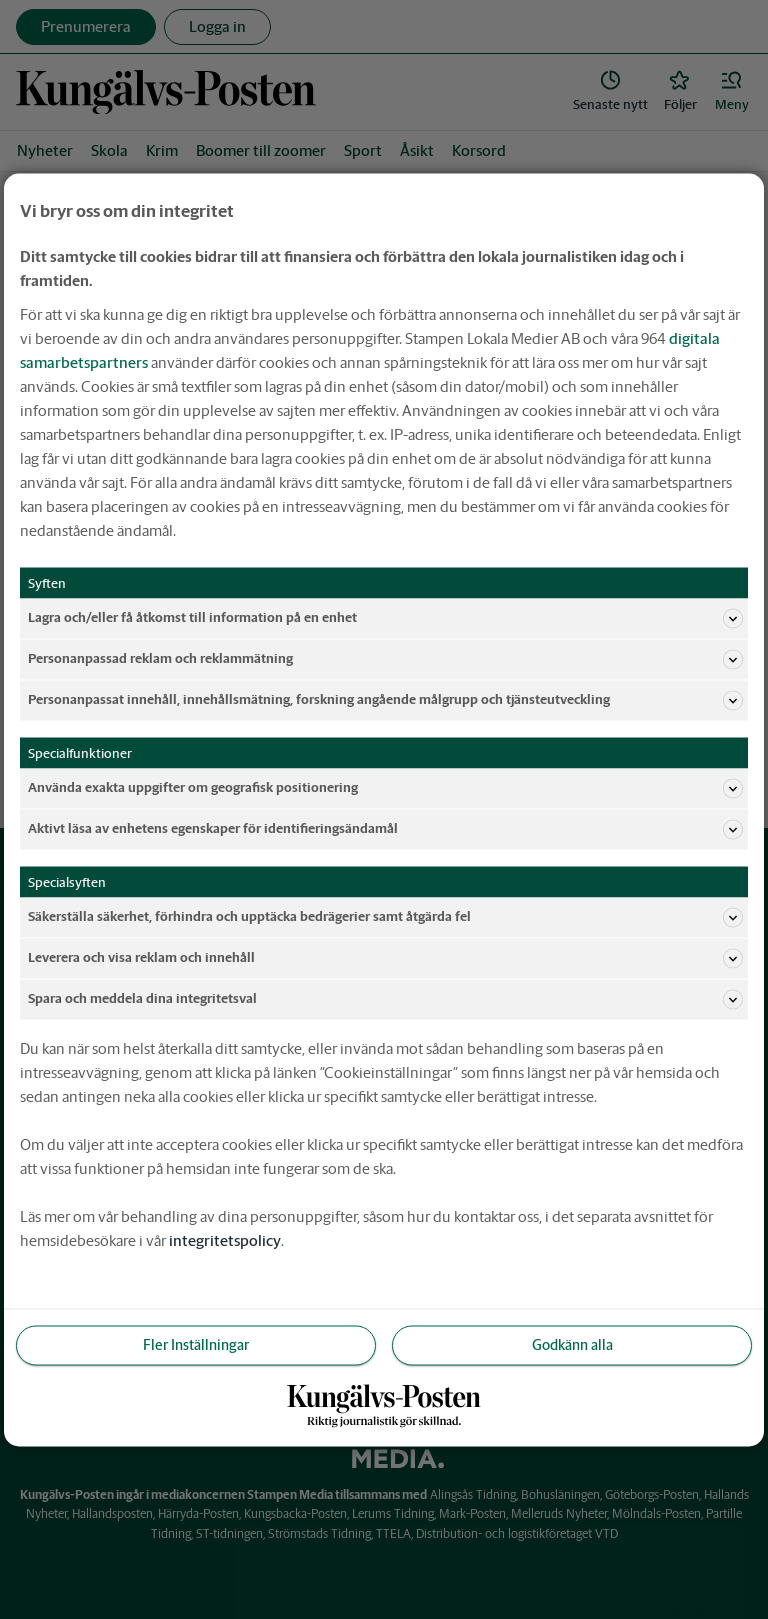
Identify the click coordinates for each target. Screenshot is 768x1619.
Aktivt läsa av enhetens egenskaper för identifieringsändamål (385, 829)
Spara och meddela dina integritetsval (385, 999)
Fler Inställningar (196, 1344)
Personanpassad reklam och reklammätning (385, 659)
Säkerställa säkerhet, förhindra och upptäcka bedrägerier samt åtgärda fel (385, 917)
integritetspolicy (225, 1239)
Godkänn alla (572, 1344)
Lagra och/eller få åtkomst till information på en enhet (385, 618)
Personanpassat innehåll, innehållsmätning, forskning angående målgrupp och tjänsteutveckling (385, 700)
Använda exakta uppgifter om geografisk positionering (385, 788)
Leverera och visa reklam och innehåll (385, 958)
